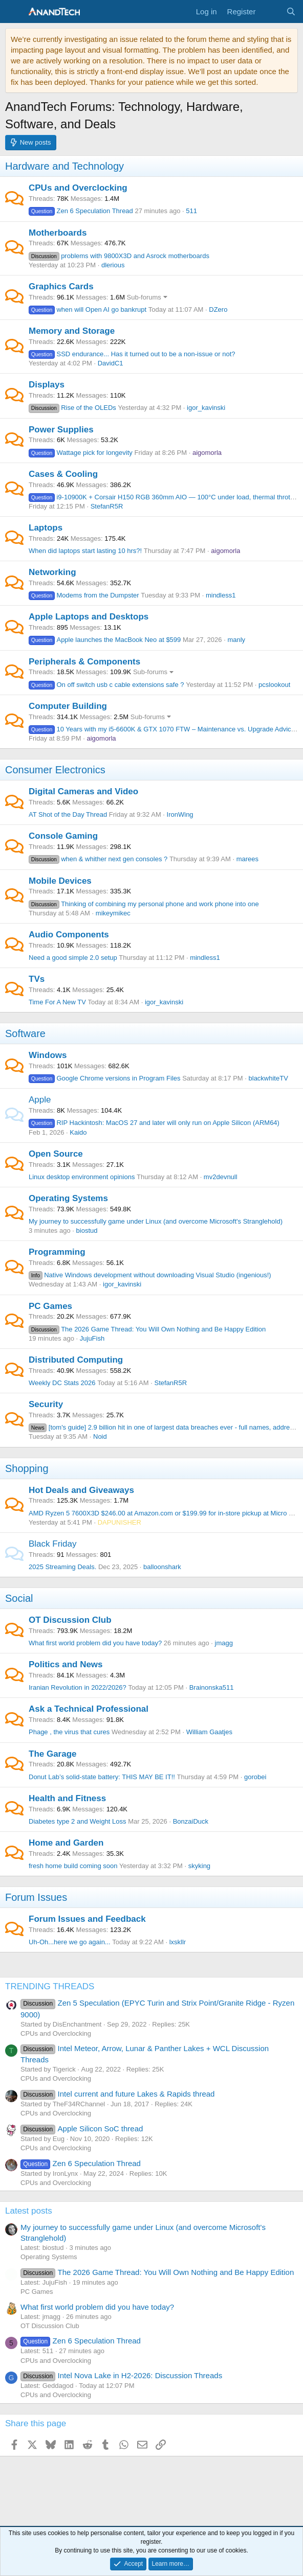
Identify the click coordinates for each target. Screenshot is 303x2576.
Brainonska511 (211, 1687)
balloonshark (162, 1567)
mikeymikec (113, 913)
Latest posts (28, 2211)
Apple (40, 1100)
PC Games (50, 1306)
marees (247, 859)
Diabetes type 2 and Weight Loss (77, 1821)
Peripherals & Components (84, 661)
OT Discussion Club (70, 1620)
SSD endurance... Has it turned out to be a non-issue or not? (132, 354)
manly (236, 639)
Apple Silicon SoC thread (81, 2128)
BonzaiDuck (190, 1821)
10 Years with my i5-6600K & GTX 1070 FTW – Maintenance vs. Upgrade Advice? (163, 729)
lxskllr (177, 1942)
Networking (52, 572)
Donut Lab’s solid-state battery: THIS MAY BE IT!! (102, 1777)
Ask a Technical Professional (88, 1709)
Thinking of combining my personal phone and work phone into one (144, 904)
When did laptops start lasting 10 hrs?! (85, 551)
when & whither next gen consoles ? (98, 859)
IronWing (180, 814)
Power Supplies (61, 429)
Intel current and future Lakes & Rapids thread (117, 2093)
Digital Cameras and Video (83, 791)
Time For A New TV (57, 1002)
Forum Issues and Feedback (87, 1919)
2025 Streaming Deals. (62, 1567)
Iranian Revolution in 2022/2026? (77, 1687)
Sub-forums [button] (144, 297)
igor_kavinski (206, 407)
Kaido (78, 1132)
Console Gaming (63, 836)
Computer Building (68, 706)
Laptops (45, 528)
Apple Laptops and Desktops (88, 617)
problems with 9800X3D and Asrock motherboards (119, 256)
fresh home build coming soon (73, 1866)
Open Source (56, 1154)
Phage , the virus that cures (69, 1732)
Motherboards (57, 233)
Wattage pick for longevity (81, 452)
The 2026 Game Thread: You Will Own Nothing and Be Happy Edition (147, 1329)
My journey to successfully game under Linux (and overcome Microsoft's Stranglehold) (156, 1221)
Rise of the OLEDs (72, 407)
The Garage (53, 1754)
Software (25, 1033)
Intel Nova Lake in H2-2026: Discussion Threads (121, 2375)
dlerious (113, 265)
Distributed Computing (76, 1360)
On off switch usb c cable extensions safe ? (106, 684)
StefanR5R (107, 506)
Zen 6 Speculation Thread (81, 211)
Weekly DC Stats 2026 (62, 1383)
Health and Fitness (67, 1798)
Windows (48, 1055)
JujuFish (92, 1338)
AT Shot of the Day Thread (68, 814)
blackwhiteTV (268, 1078)
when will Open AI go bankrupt (87, 309)
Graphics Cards (61, 286)
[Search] (291, 11)
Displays (46, 384)
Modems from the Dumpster (84, 595)
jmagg (224, 1643)
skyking (199, 1866)
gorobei (255, 1777)
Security (46, 1404)
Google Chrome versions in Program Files (105, 1078)
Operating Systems (68, 1198)
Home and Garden (66, 1843)
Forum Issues (36, 1897)
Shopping (27, 1468)
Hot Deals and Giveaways (81, 1490)
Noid (100, 1436)
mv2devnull (220, 1177)
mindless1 (221, 595)
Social (19, 1598)
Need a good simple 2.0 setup (73, 957)
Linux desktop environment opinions (82, 1177)
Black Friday (53, 1544)
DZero (218, 309)
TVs (37, 979)
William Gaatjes (209, 1732)
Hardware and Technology (64, 166)
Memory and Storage (72, 331)
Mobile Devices (60, 881)
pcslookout (274, 684)
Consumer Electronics (55, 769)
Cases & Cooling (63, 474)
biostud (87, 1230)
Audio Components (69, 934)
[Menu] (14, 12)
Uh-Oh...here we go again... (70, 1942)
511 (191, 211)
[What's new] (270, 11)
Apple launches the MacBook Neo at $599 (105, 639)
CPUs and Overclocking (78, 188)
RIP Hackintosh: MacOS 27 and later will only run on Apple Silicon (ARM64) (154, 1122)
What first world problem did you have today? (95, 1643)
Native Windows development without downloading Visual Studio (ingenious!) (150, 1275)
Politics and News (66, 1664)
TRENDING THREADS (49, 1986)
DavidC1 (110, 363)
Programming (57, 1252)
